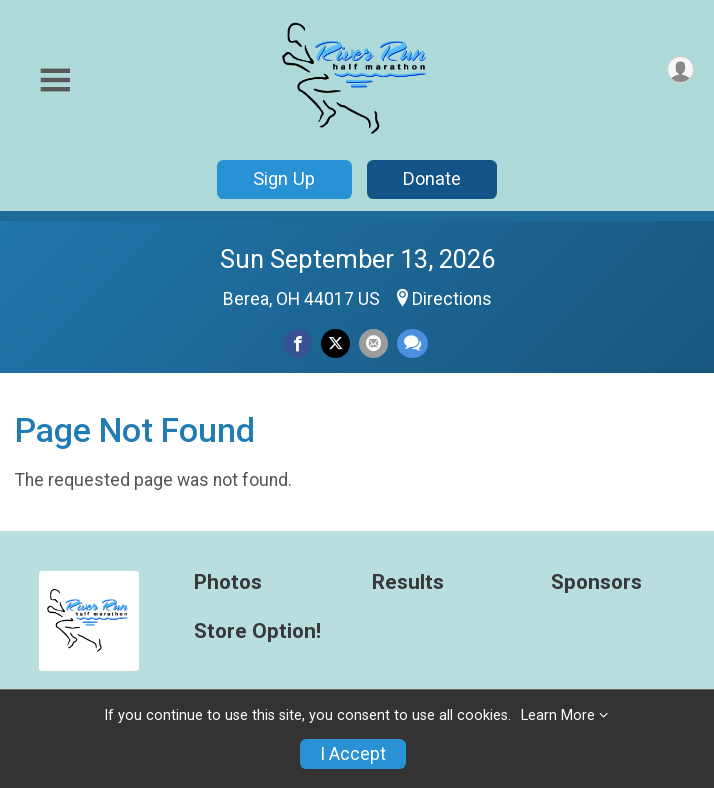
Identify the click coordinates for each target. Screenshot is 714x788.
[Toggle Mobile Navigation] (55, 80)
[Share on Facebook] (297, 343)
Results (408, 582)
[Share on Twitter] (335, 343)
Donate (432, 178)
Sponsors (596, 582)
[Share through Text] (412, 343)
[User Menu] (680, 69)
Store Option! (257, 631)
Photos (228, 582)
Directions (452, 299)
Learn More (558, 715)
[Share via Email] (373, 343)
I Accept (353, 754)
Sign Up (284, 178)
